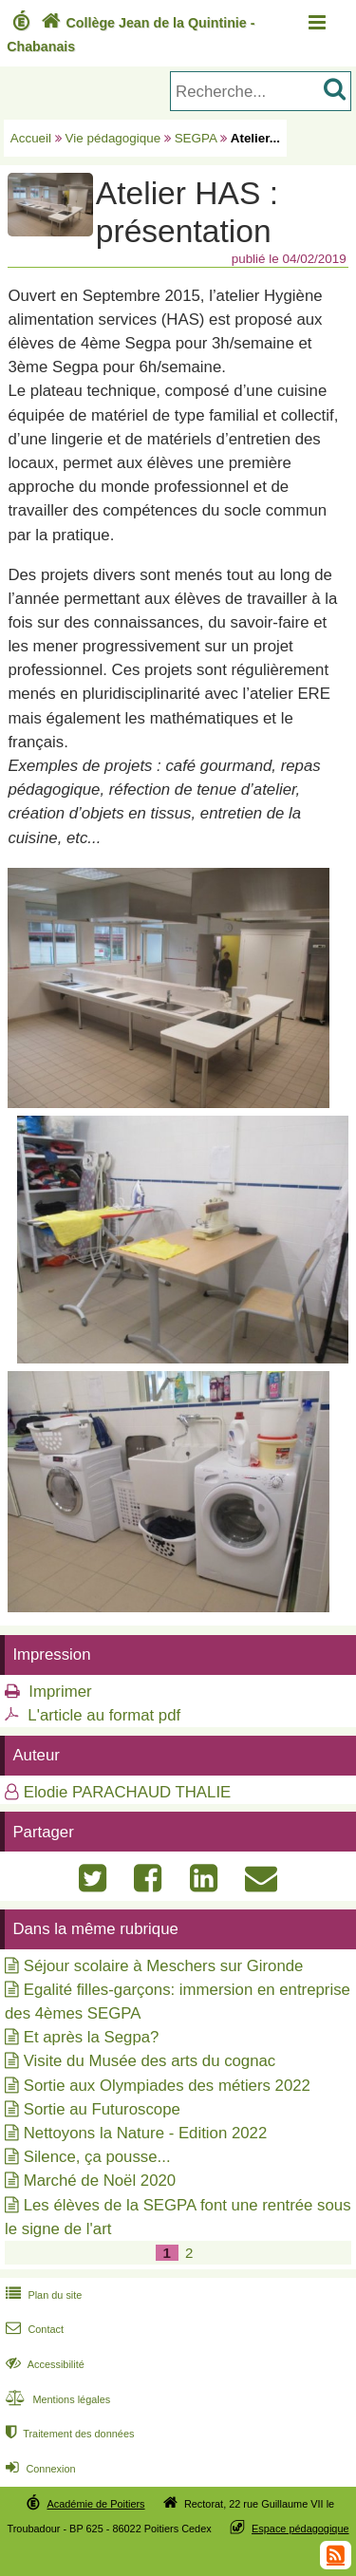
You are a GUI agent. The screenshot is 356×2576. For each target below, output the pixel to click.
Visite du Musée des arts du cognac (150, 2061)
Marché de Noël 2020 (100, 2181)
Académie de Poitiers (95, 2504)
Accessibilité (43, 2364)
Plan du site (42, 2295)
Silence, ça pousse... (97, 2157)
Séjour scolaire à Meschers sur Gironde (164, 1966)
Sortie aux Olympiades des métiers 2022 (167, 2086)
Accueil (30, 138)
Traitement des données (68, 2433)
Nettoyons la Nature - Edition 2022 (146, 2133)
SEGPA (196, 138)
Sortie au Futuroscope (102, 2109)
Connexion (38, 2468)
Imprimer (59, 1692)
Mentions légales (56, 2399)
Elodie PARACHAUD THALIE (128, 1792)
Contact (33, 2329)
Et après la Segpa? (91, 2037)
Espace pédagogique (300, 2528)
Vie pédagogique (113, 138)
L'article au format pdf (104, 1715)
